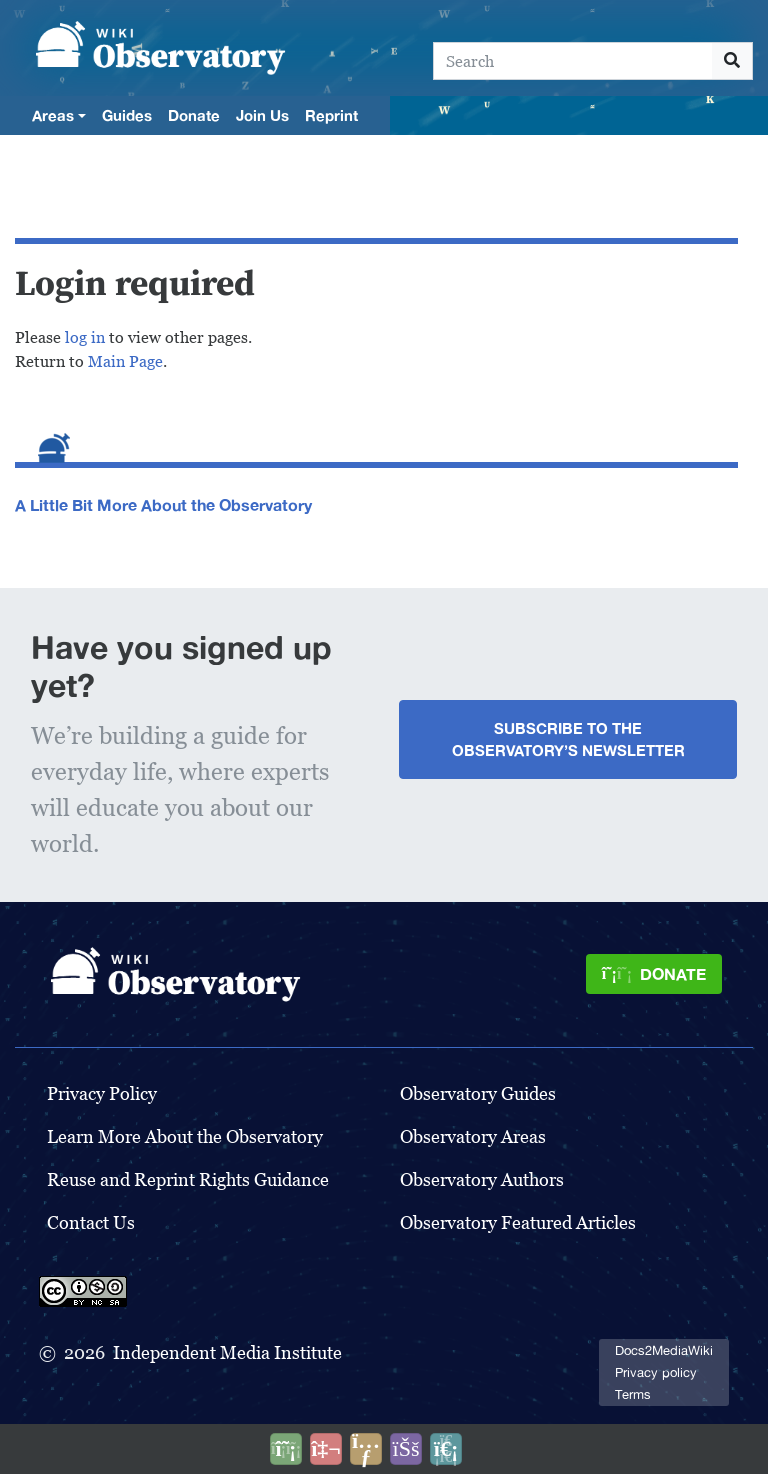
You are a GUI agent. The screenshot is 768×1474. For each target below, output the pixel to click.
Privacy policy (656, 1372)
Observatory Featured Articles (518, 1222)
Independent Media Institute (227, 1352)
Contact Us (91, 1222)
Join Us (262, 115)
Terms (633, 1394)
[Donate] (654, 974)
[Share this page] (366, 1449)
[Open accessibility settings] (406, 1449)
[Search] (573, 61)
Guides (127, 115)
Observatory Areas (473, 1136)
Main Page (125, 361)
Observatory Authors (482, 1179)
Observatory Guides (478, 1093)
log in (85, 337)
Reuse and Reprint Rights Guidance (188, 1179)
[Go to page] (732, 61)
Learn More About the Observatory (185, 1136)
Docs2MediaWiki (664, 1350)
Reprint (331, 115)
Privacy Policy (102, 1093)
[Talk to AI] (326, 1449)
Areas (53, 115)
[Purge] (446, 1449)
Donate (194, 115)
